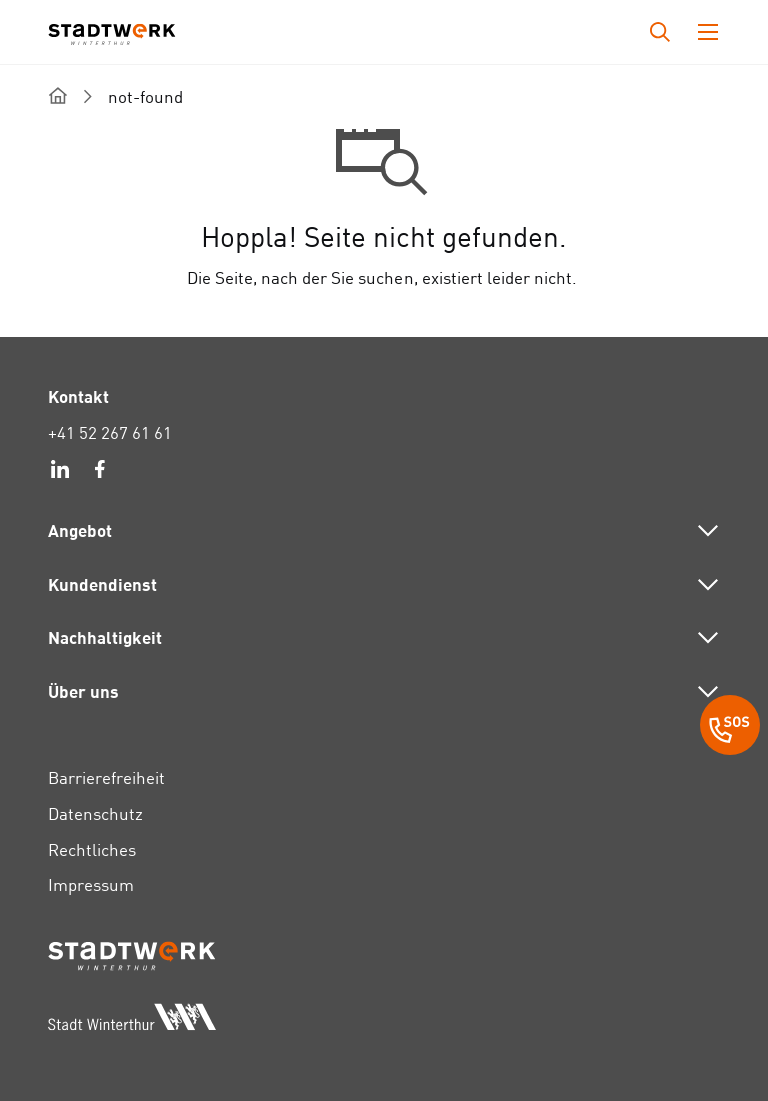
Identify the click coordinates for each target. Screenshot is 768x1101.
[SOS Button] (730, 728)
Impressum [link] (91, 884)
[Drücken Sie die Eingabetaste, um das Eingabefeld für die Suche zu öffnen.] (660, 32)
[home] (58, 95)
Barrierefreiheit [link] (106, 777)
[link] (60, 472)
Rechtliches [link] (92, 849)
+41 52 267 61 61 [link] (110, 432)
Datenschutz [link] (95, 813)
